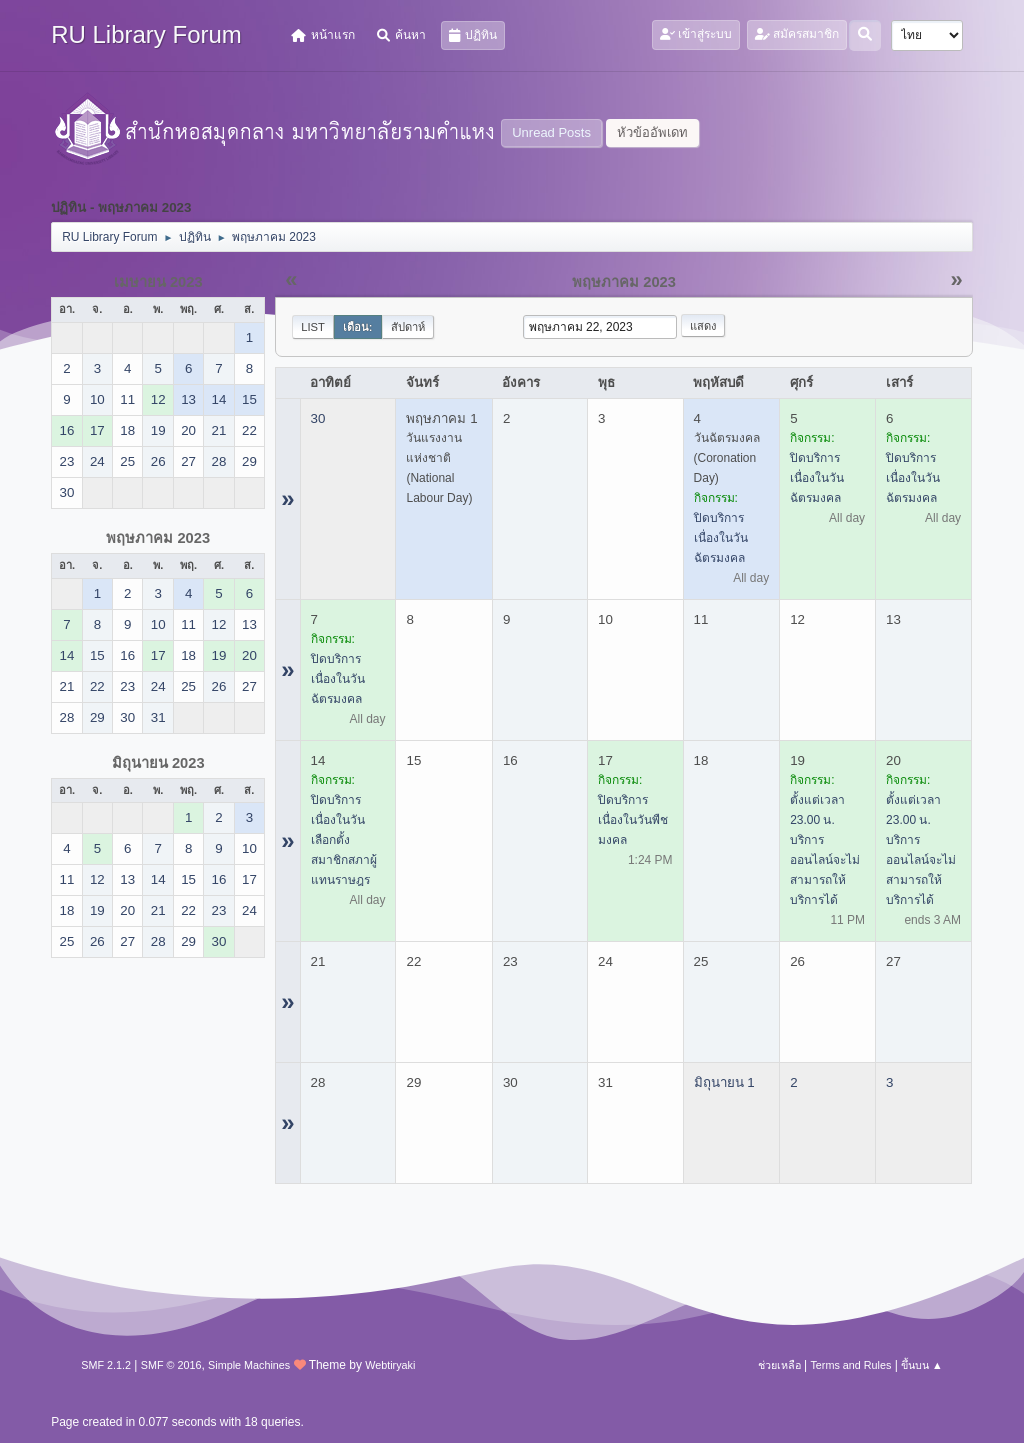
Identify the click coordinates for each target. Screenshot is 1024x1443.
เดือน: (358, 327)
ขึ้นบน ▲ (922, 1365)
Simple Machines (249, 1365)
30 (318, 418)
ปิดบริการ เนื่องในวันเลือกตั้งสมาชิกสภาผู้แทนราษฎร (344, 840)
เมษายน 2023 (158, 282)
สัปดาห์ (408, 327)
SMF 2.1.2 (106, 1365)
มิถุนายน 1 (724, 1082)
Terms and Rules (850, 1365)
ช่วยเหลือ (779, 1365)
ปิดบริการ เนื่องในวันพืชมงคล (633, 820)
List (313, 327)
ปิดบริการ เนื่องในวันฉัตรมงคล (721, 538)
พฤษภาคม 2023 (158, 538)
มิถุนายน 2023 (158, 763)
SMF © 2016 (171, 1365)
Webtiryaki (390, 1365)
